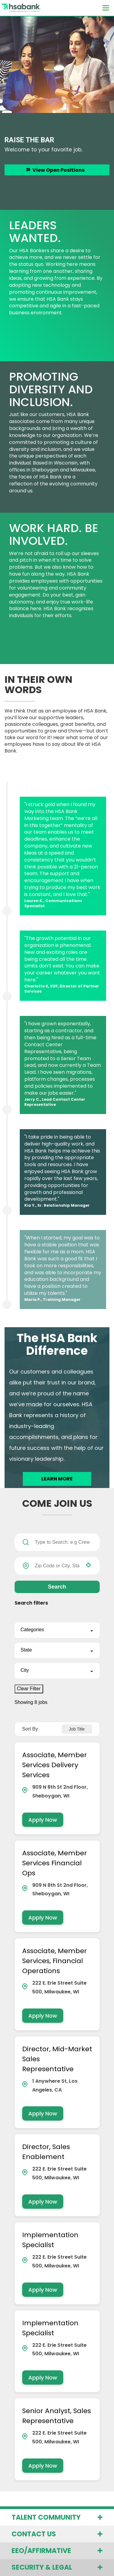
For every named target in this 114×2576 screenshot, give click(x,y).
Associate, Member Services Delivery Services (54, 1765)
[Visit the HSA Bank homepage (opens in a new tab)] (17, 8)
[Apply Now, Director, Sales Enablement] (42, 2201)
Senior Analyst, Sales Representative (56, 2416)
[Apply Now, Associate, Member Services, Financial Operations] (42, 2016)
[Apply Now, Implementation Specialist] (42, 2290)
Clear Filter (29, 1688)
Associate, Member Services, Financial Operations (54, 1961)
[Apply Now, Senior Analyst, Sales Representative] (42, 2466)
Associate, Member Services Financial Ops (54, 1863)
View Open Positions (59, 170)
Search (57, 1587)
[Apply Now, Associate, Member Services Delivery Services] (42, 1820)
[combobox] (57, 1566)
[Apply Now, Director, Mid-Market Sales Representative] (42, 2113)
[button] (88, 1564)
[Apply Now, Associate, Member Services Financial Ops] (42, 1917)
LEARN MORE (57, 1478)
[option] (57, 113)
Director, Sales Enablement (46, 2151)
